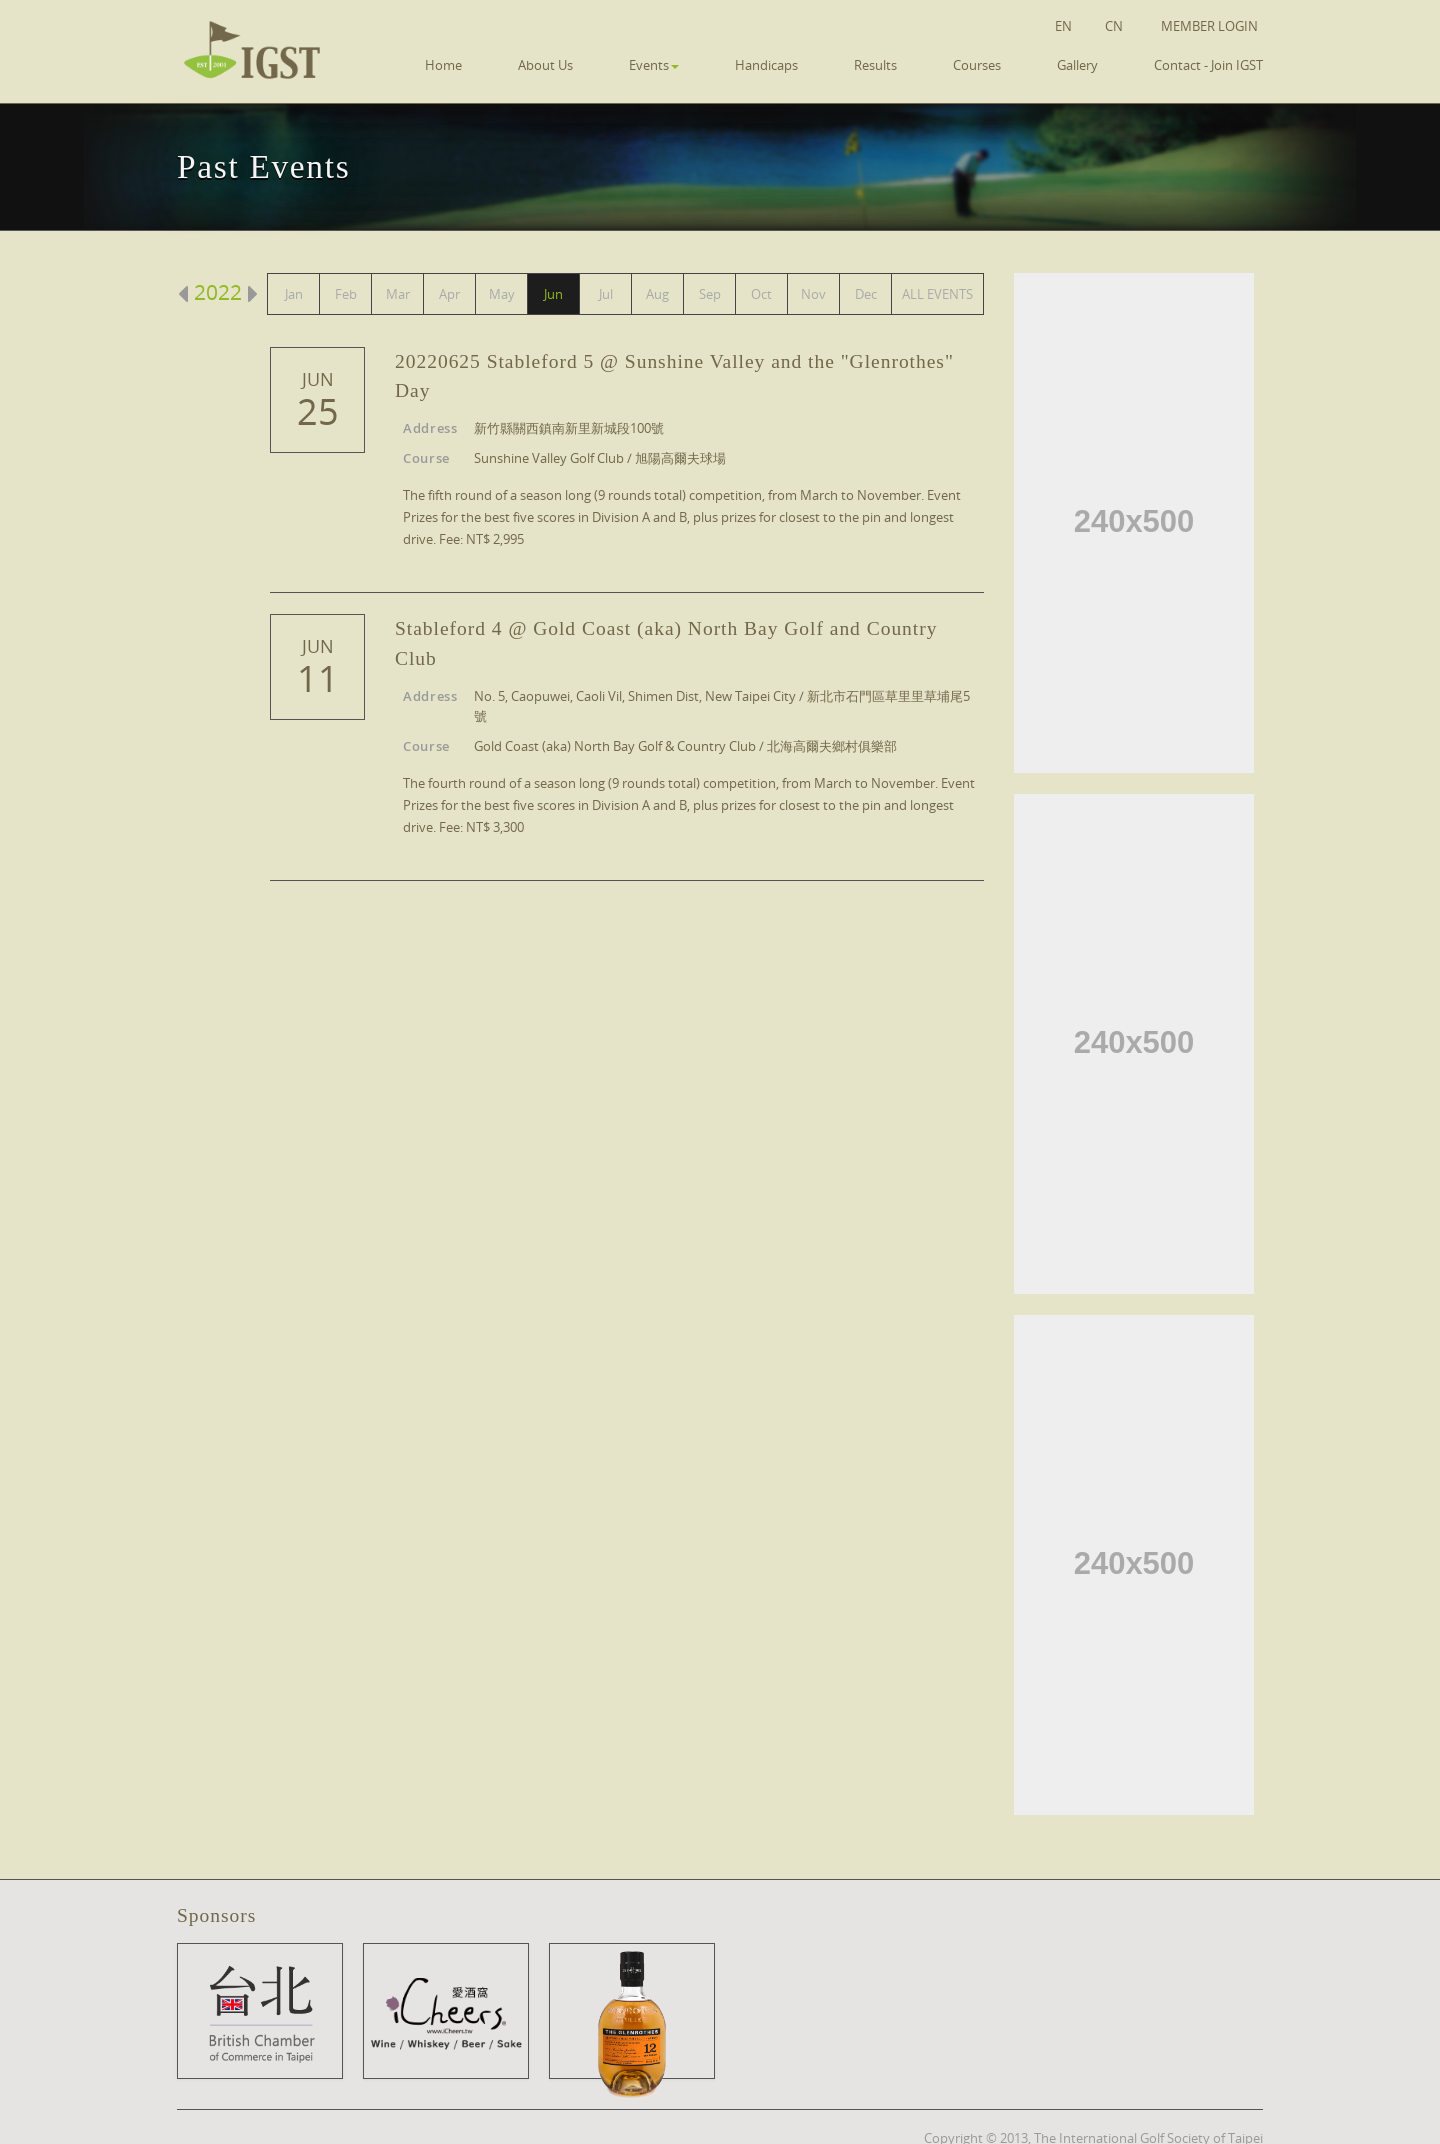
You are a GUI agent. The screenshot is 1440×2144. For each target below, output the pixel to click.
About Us (545, 65)
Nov (813, 294)
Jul (606, 294)
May (502, 294)
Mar (398, 294)
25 (318, 412)
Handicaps (766, 65)
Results (875, 65)
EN (1063, 26)
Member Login (1209, 26)
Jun (553, 294)
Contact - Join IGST (1208, 65)
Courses (977, 65)
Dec (866, 294)
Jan (294, 294)
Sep (710, 294)
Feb (346, 294)
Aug (657, 294)
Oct (761, 294)
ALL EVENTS (937, 294)
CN (1114, 26)
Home (443, 65)
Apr (449, 294)
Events (654, 65)
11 (318, 679)
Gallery (1077, 65)
